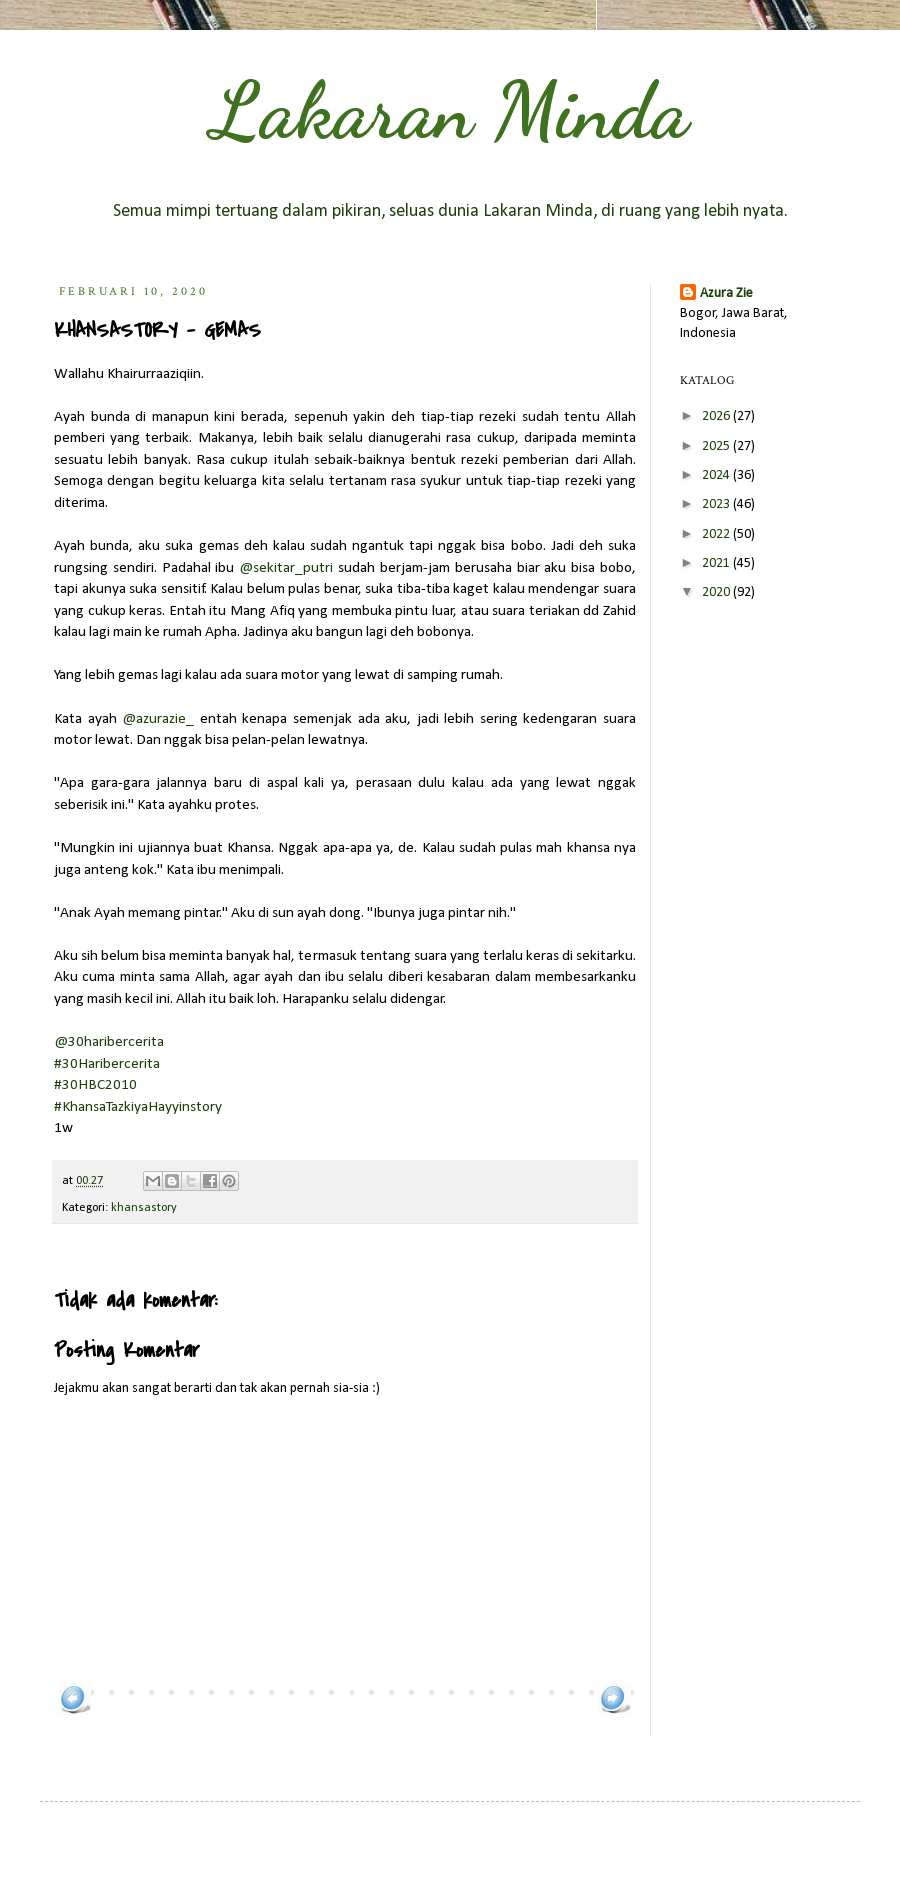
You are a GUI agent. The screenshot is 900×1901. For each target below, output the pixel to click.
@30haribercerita (109, 1042)
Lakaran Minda (450, 110)
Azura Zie (726, 293)
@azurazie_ (158, 719)
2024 (717, 475)
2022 (717, 534)
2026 (717, 416)
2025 (717, 446)
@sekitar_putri (286, 568)
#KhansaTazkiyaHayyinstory (138, 1107)
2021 (717, 563)
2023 (717, 504)
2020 (717, 592)
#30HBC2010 (95, 1085)
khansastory (144, 1208)
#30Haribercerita (107, 1064)
